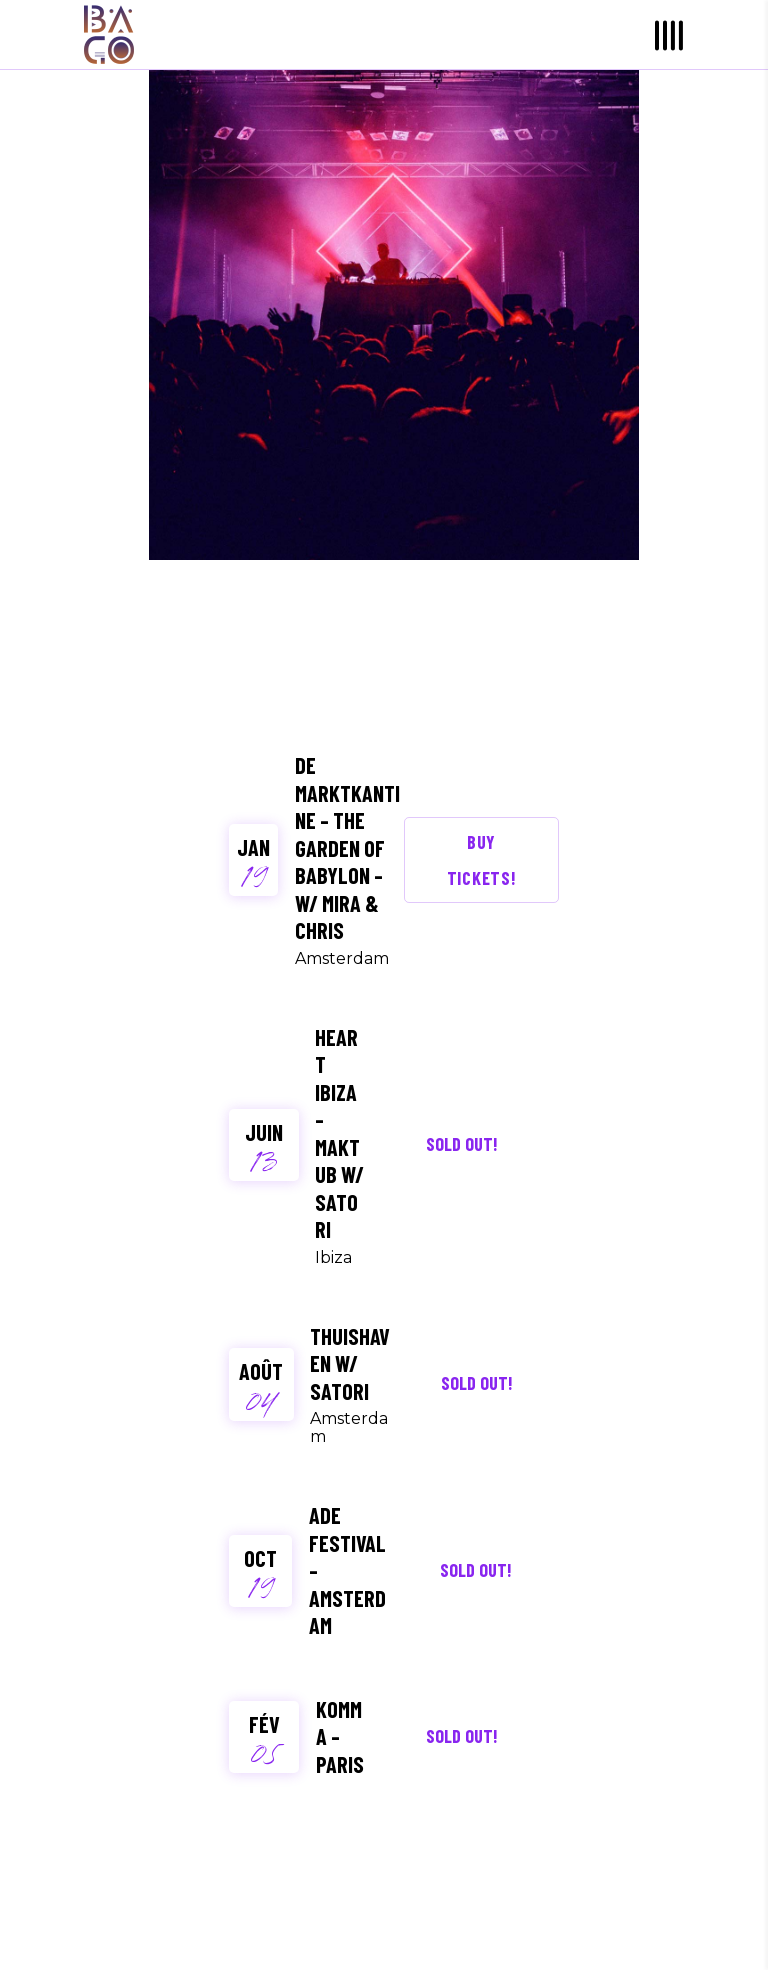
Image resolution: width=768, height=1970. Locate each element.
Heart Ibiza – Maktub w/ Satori (339, 1133)
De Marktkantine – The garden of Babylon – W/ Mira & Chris (347, 847)
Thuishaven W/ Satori (350, 1363)
